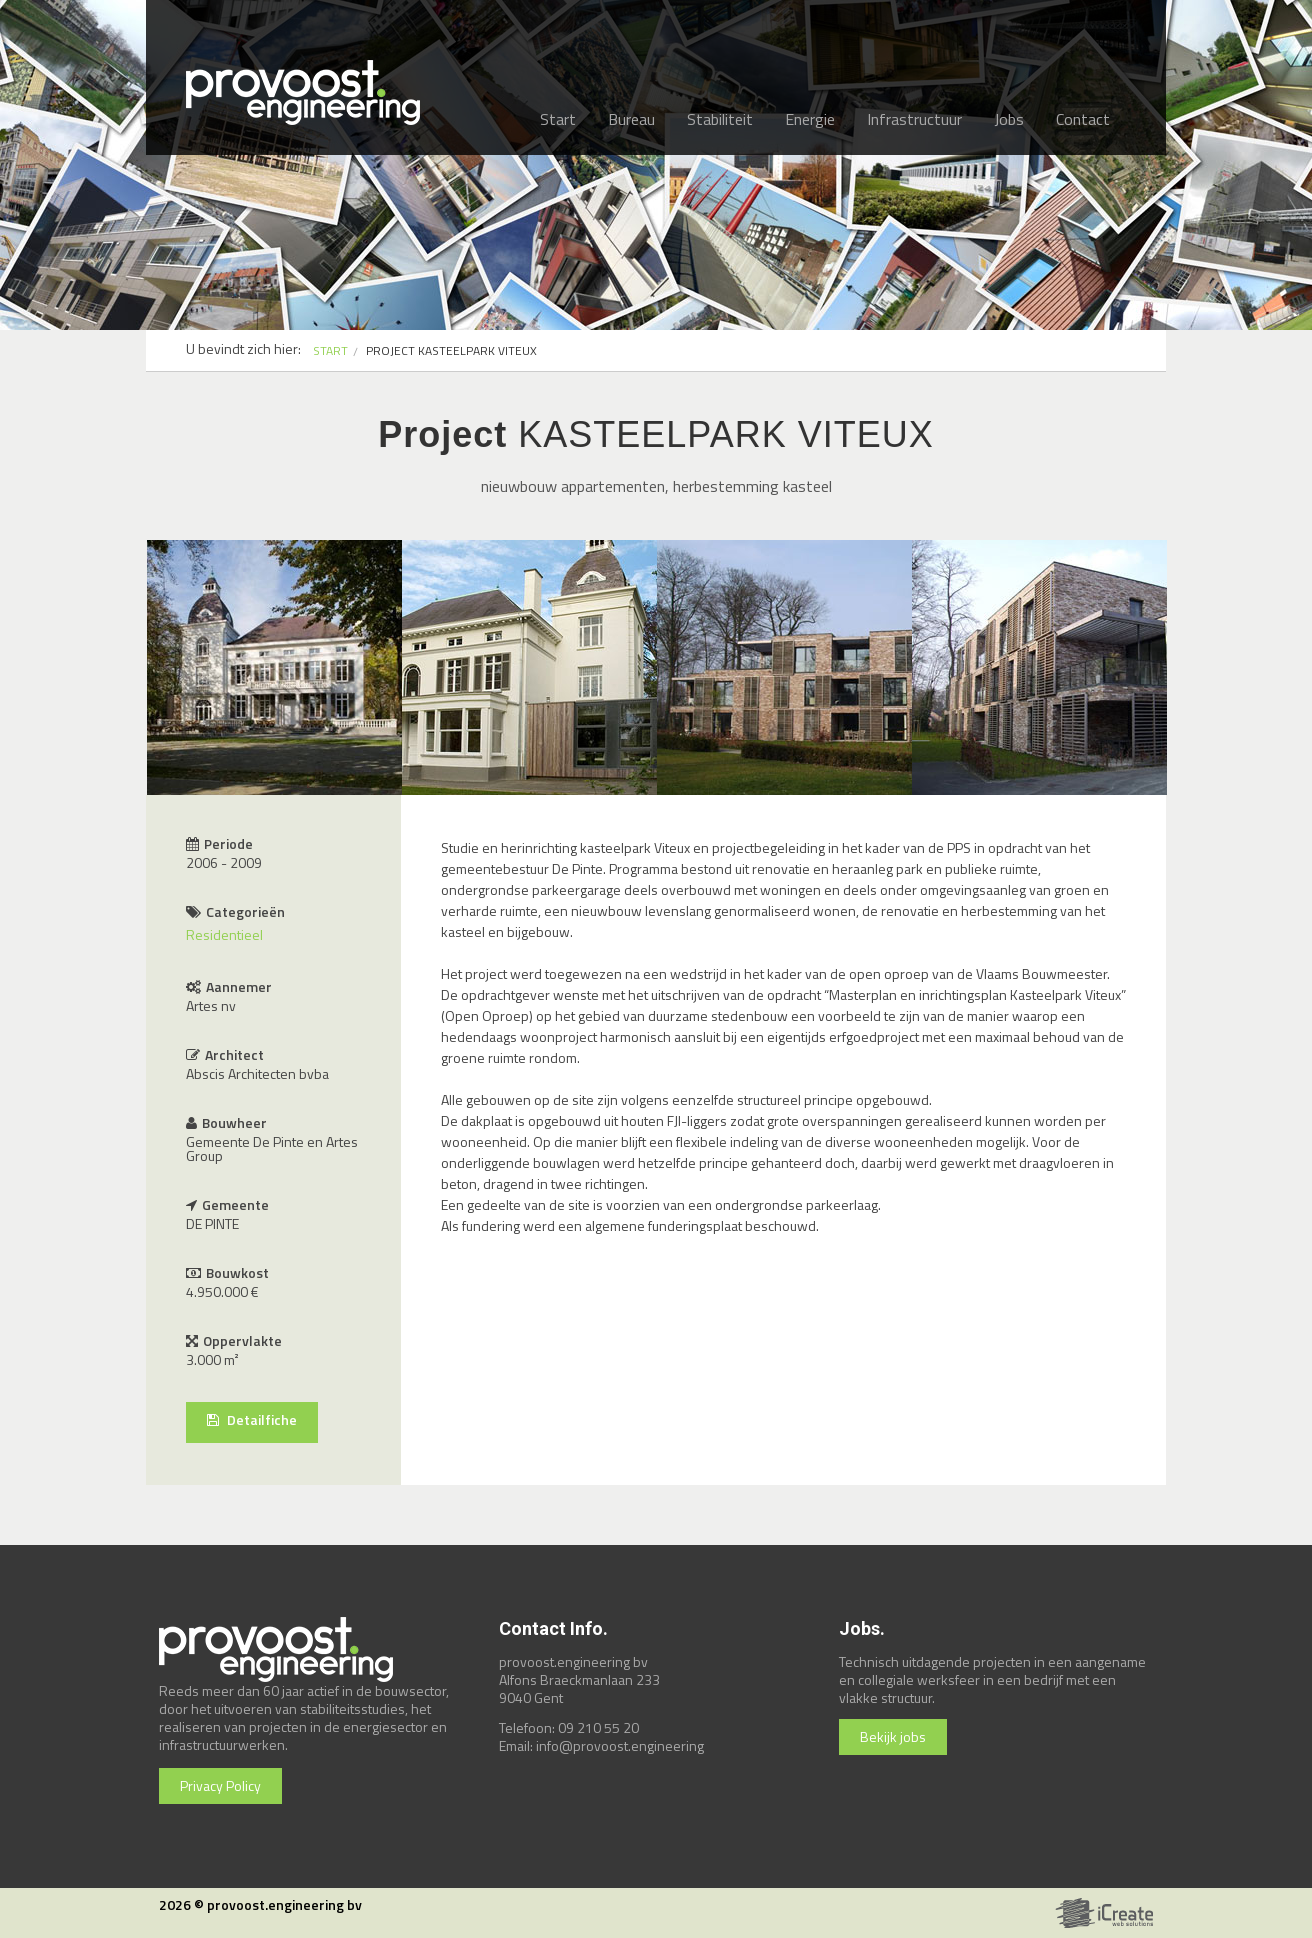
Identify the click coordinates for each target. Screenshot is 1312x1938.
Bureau (631, 119)
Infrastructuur (914, 119)
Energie (810, 119)
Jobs (1009, 119)
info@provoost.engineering (620, 1745)
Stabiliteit (720, 119)
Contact (1083, 119)
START (330, 350)
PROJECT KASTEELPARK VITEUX (451, 350)
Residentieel (224, 934)
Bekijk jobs (893, 1736)
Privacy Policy (220, 1785)
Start (558, 119)
